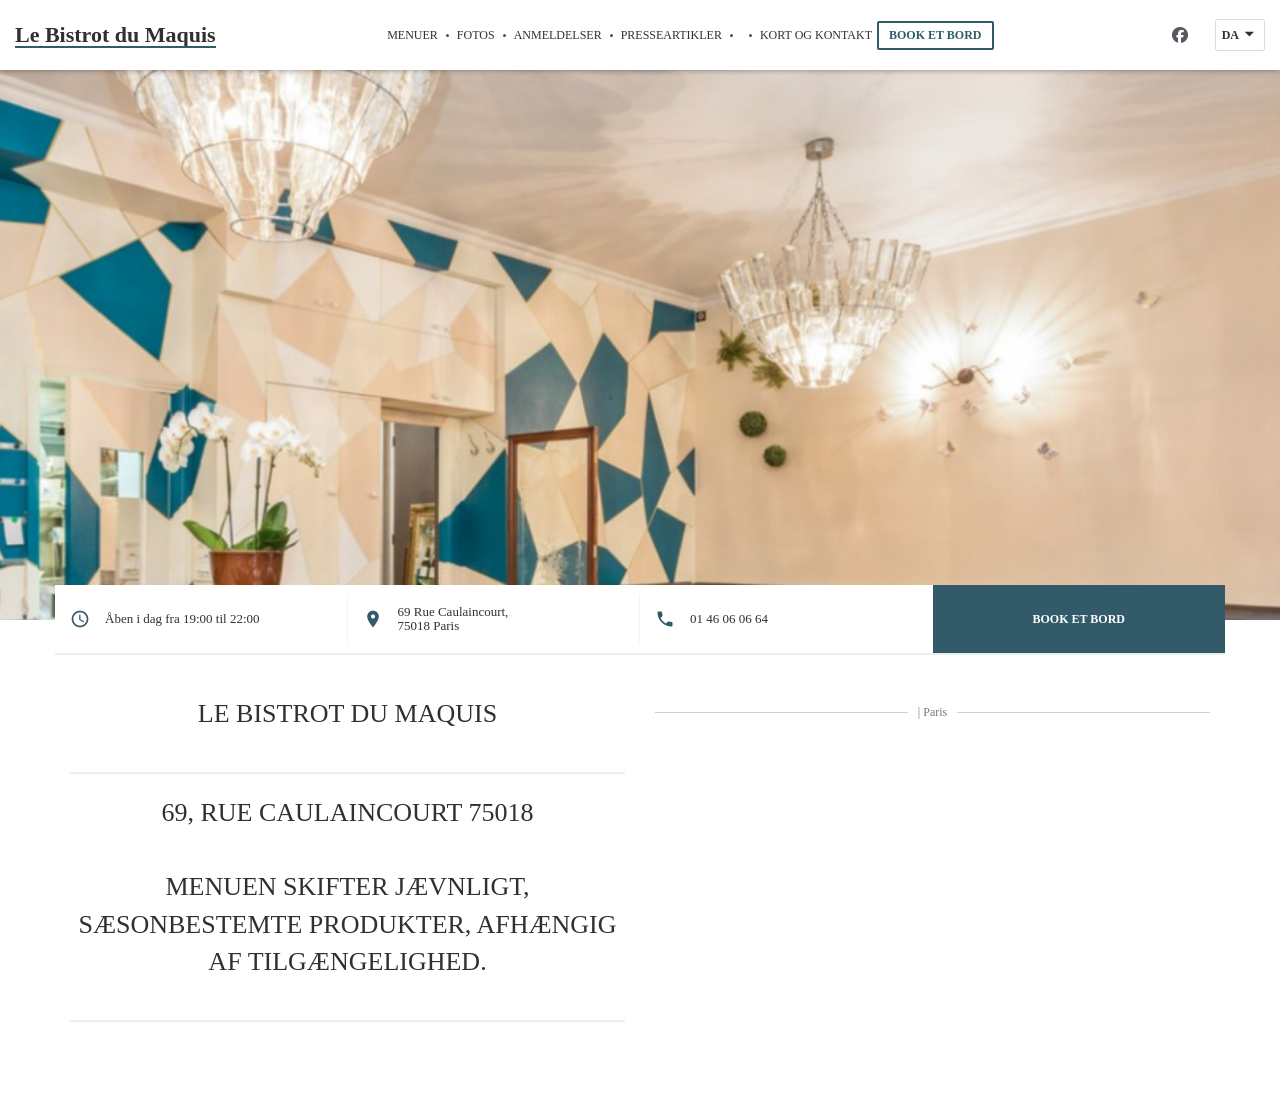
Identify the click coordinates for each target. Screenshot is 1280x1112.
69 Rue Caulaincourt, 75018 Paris (453, 618)
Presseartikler (671, 35)
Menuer (412, 35)
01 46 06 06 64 (729, 619)
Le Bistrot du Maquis (115, 34)
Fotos (476, 35)
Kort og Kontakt (816, 35)
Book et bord (935, 35)
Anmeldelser (558, 35)
